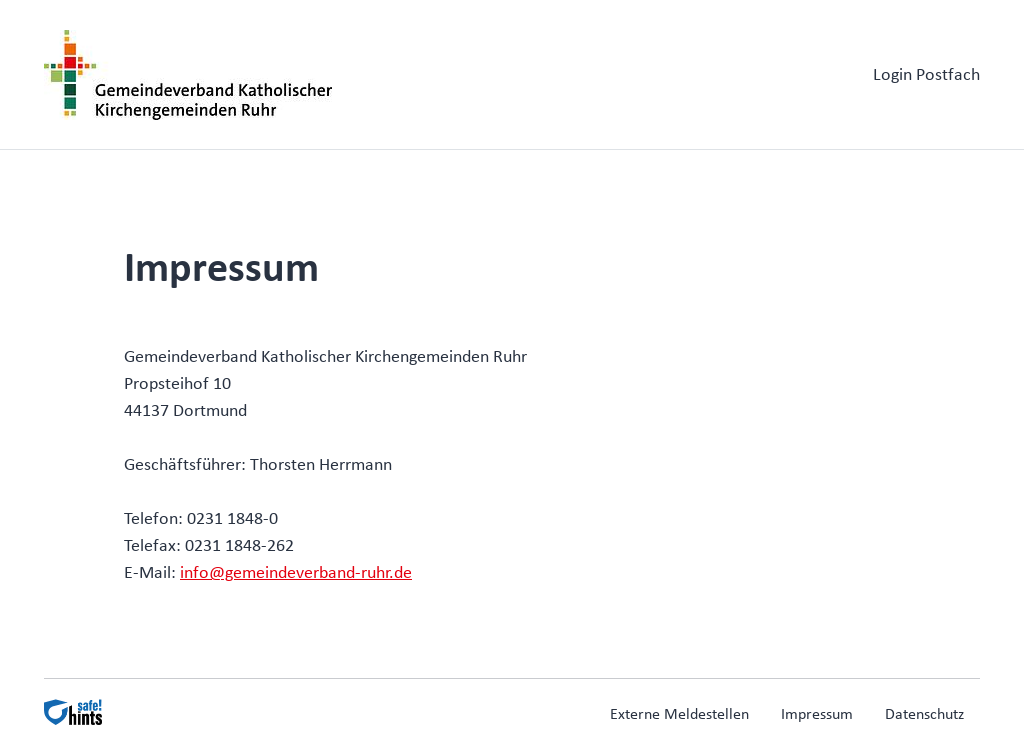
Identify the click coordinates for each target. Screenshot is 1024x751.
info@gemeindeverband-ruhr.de (296, 573)
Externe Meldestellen (679, 715)
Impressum (817, 715)
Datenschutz (924, 715)
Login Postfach (926, 75)
